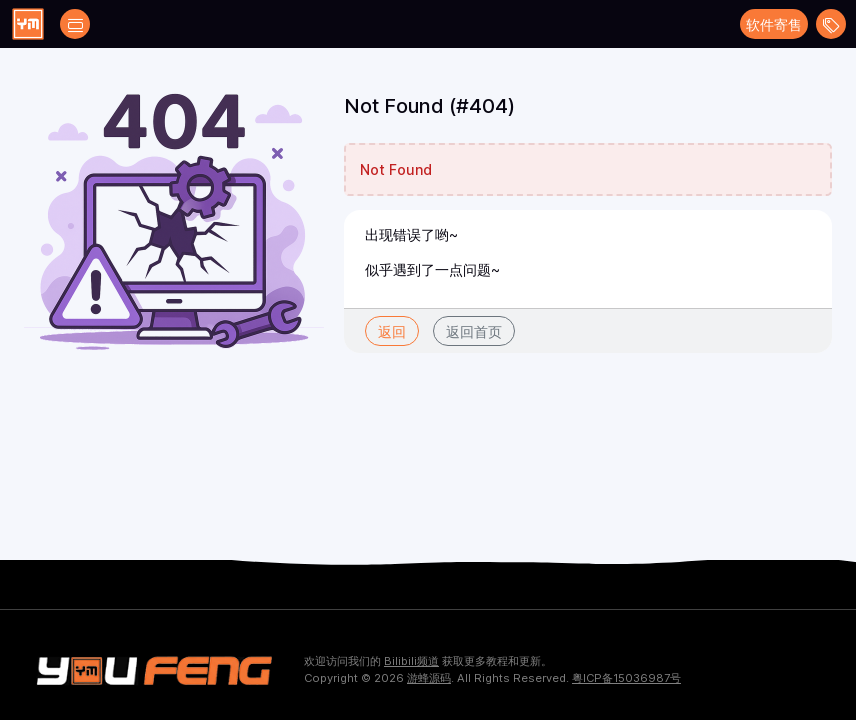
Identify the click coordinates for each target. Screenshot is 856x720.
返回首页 (474, 331)
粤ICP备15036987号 (626, 678)
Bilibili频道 (411, 661)
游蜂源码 (429, 678)
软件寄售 (774, 24)
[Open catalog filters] (75, 24)
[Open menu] (831, 24)
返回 (392, 331)
